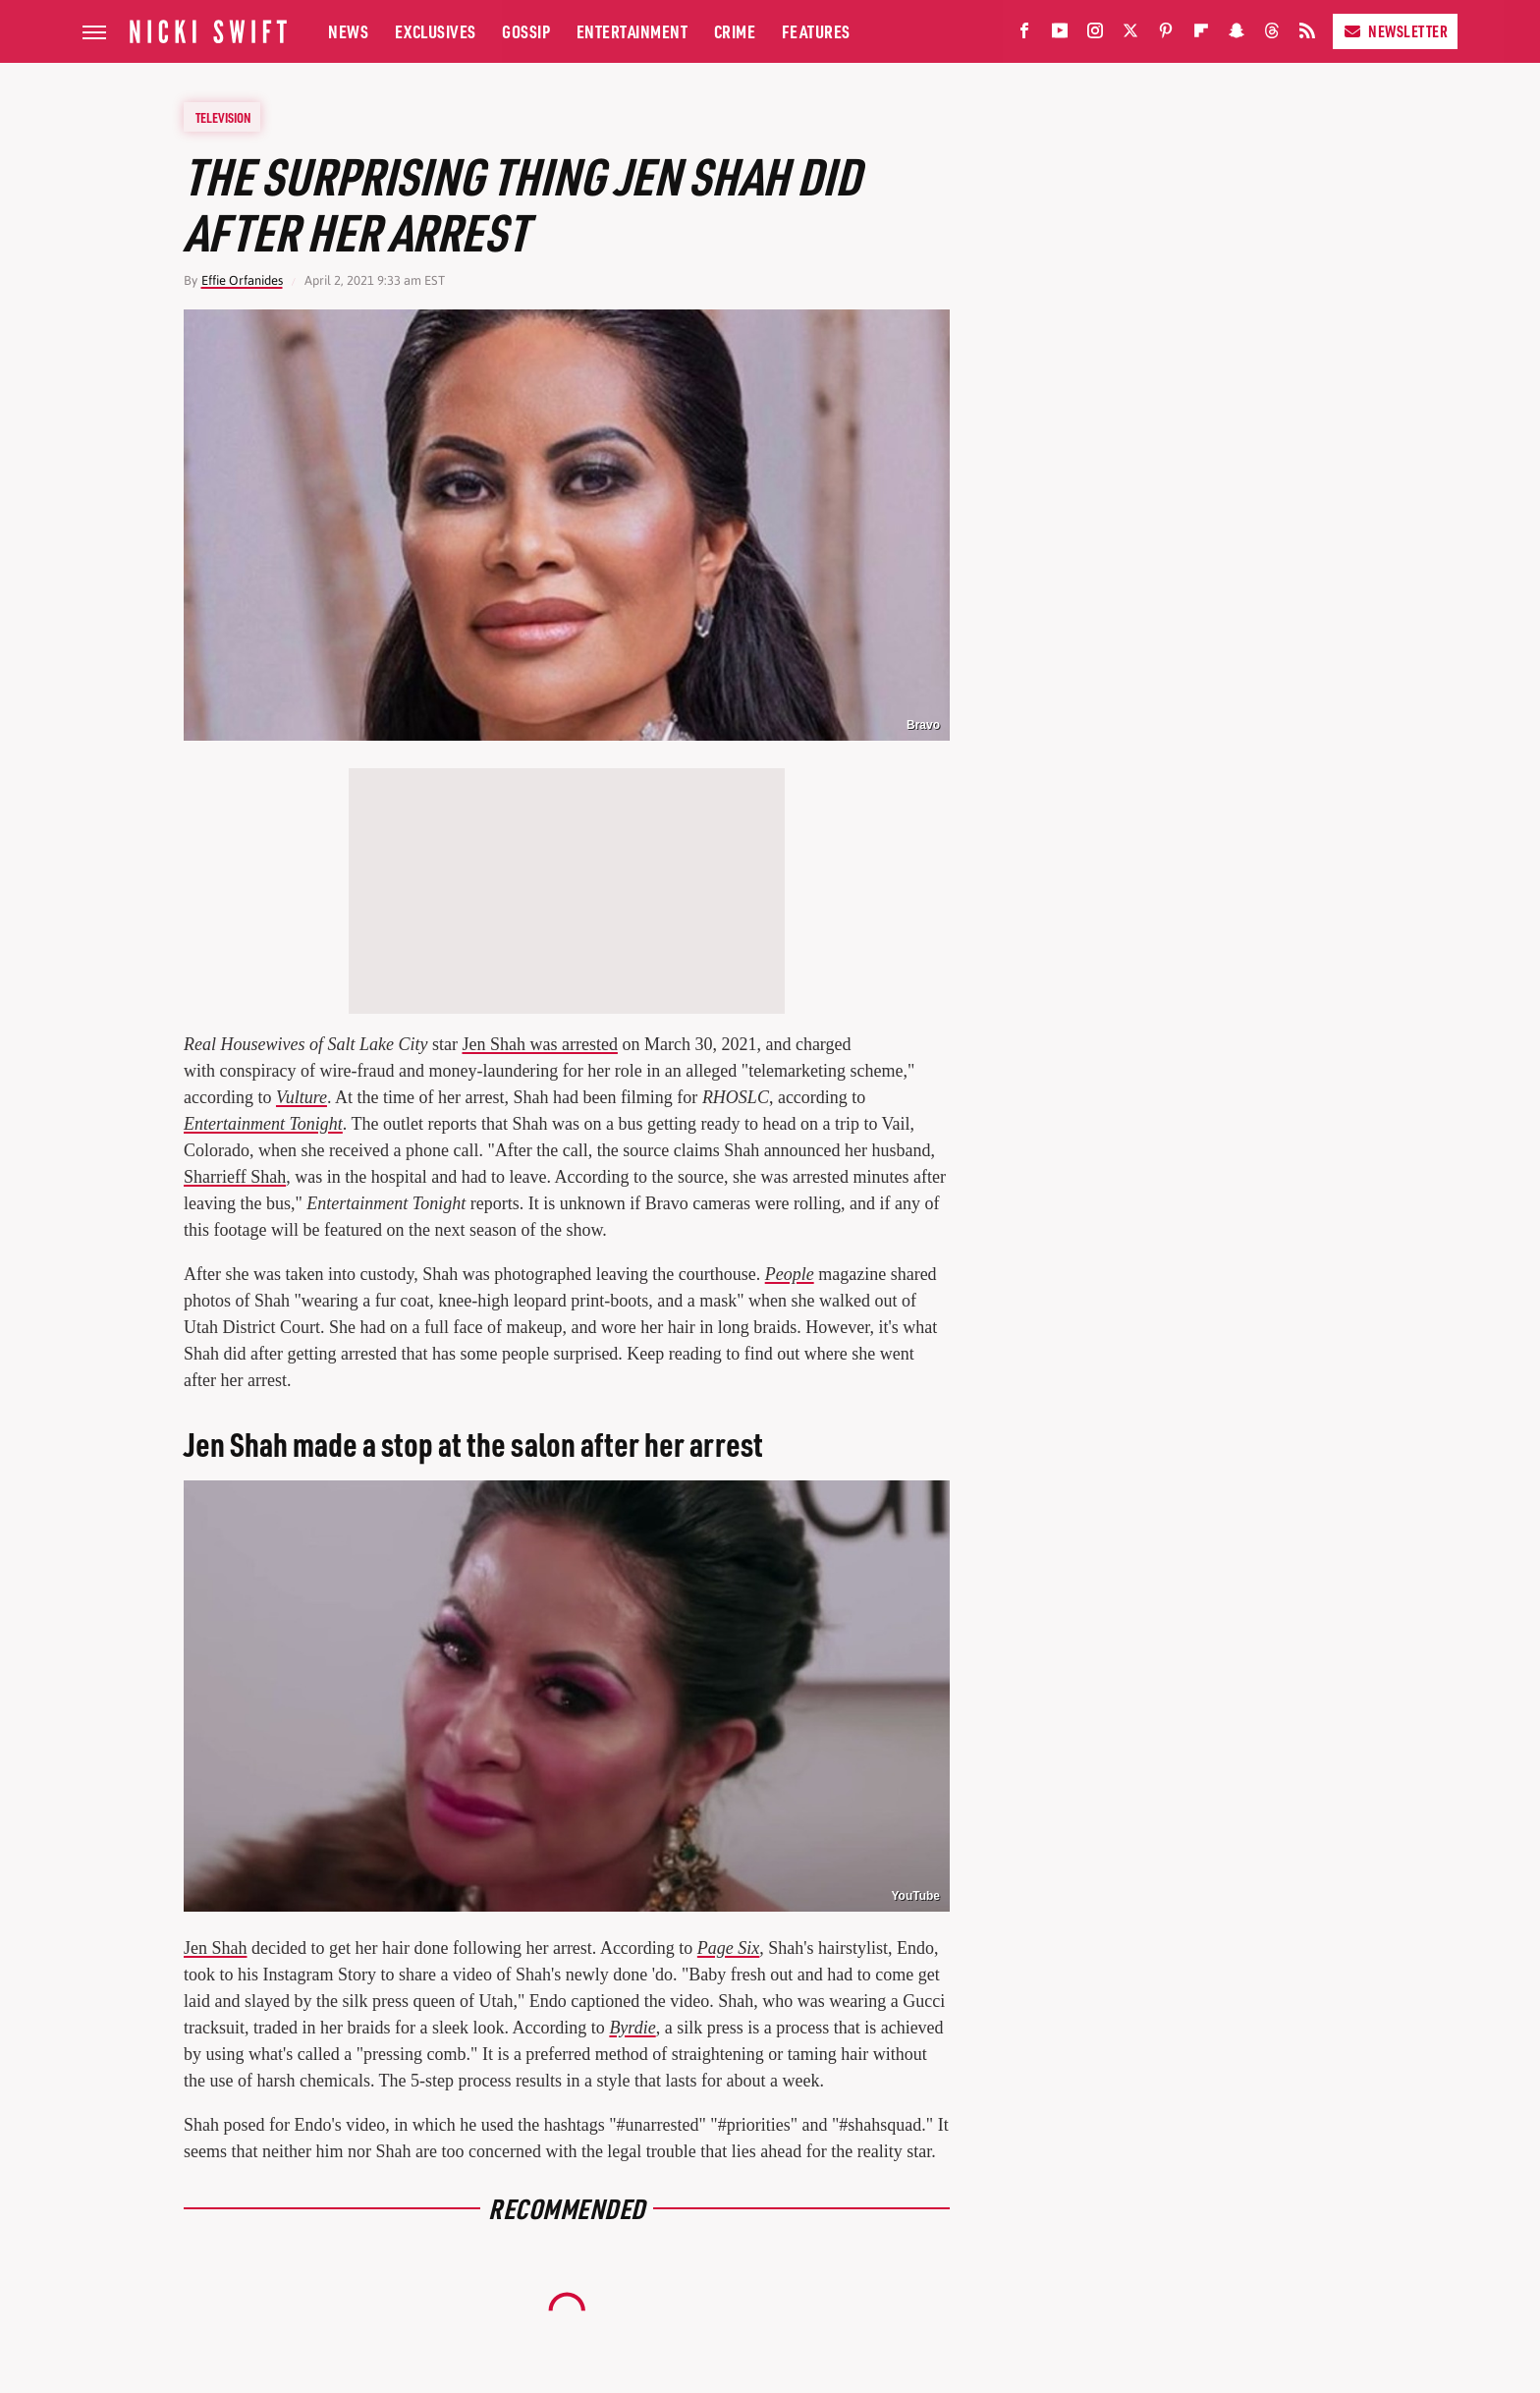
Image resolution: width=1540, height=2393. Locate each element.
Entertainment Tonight (263, 1124)
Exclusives (435, 31)
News (348, 31)
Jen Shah (216, 1948)
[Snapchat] (1236, 34)
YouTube (915, 1896)
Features (816, 31)
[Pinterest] (1166, 34)
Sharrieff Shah (235, 1177)
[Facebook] (1024, 34)
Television (222, 117)
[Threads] (1272, 34)
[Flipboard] (1201, 34)
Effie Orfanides (242, 280)
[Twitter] (1130, 34)
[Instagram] (1095, 34)
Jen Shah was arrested (539, 1044)
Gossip (526, 31)
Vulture (301, 1097)
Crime (735, 31)
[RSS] (1307, 34)
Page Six (728, 1948)
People (789, 1274)
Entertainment (632, 31)
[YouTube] (1060, 34)
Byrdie (632, 2027)
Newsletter (1395, 31)
